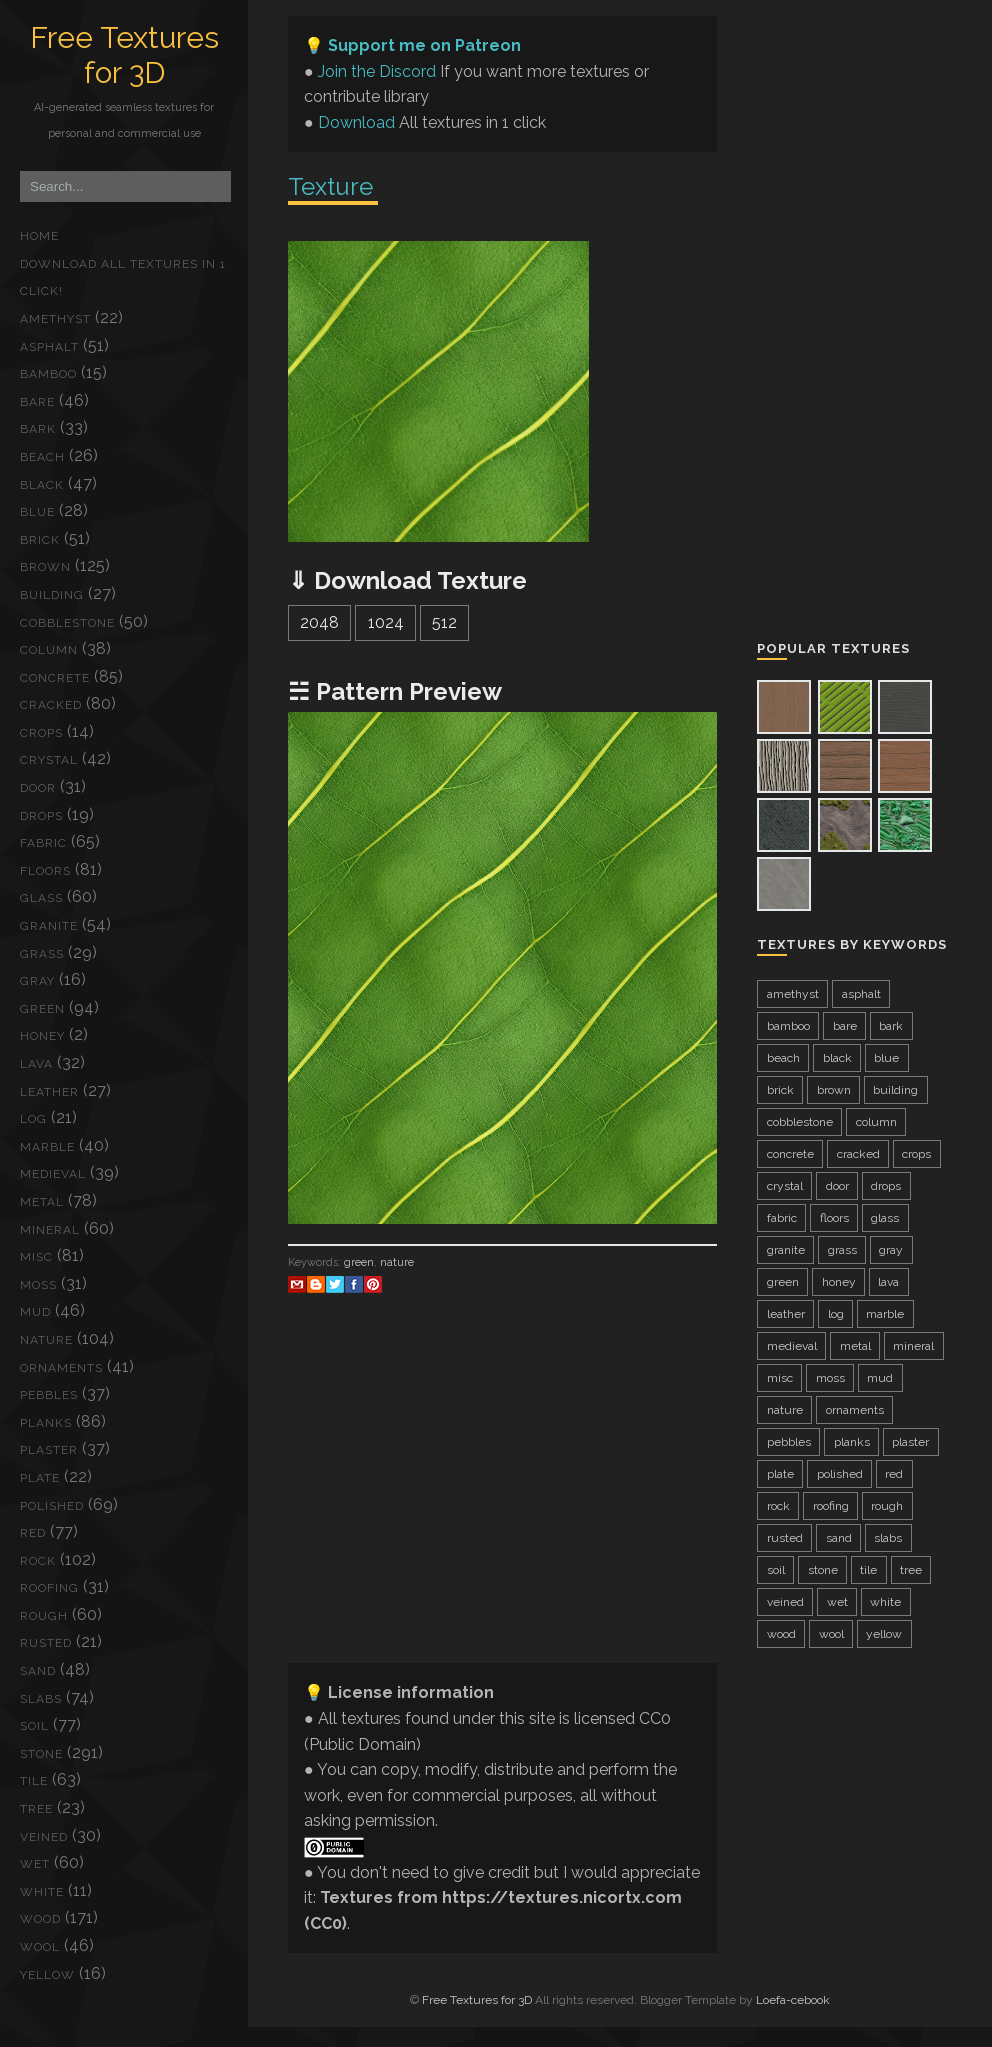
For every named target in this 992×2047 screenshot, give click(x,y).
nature (46, 1340)
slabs (41, 1699)
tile (34, 1781)
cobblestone (67, 623)
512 (444, 622)
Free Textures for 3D (124, 55)
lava (36, 1064)
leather (49, 1092)
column (49, 650)
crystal (49, 760)
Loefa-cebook (793, 2000)
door (38, 788)
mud (35, 1312)
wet (35, 1864)
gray (37, 981)
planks (46, 1423)
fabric (43, 843)
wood (40, 1919)
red (33, 1533)
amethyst (55, 319)
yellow (47, 1975)
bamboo (48, 374)
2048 (319, 622)
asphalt (49, 347)
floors (45, 871)
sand (38, 1671)
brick (40, 540)
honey (42, 1036)
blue (37, 512)
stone (41, 1754)
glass (41, 898)
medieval (53, 1174)
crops (41, 733)
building (52, 595)
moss (38, 1285)
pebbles (49, 1395)
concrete (55, 678)
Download (356, 122)
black (42, 485)
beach (42, 457)
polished (52, 1506)
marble (47, 1147)
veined (44, 1837)
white (42, 1892)
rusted (46, 1643)
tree (36, 1809)
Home (39, 236)
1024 (386, 622)
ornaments (61, 1368)
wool (40, 1947)
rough (44, 1616)
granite (49, 926)
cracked (51, 705)
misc (36, 1257)
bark (38, 429)
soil (34, 1726)
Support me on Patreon (424, 45)
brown (45, 567)
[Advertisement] (502, 1507)
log (33, 1119)
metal (42, 1202)
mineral (50, 1230)
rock (38, 1561)
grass (42, 954)
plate (40, 1478)
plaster (49, 1450)
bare (37, 402)
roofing (49, 1588)
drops (41, 816)
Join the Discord (377, 71)
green (42, 1009)
